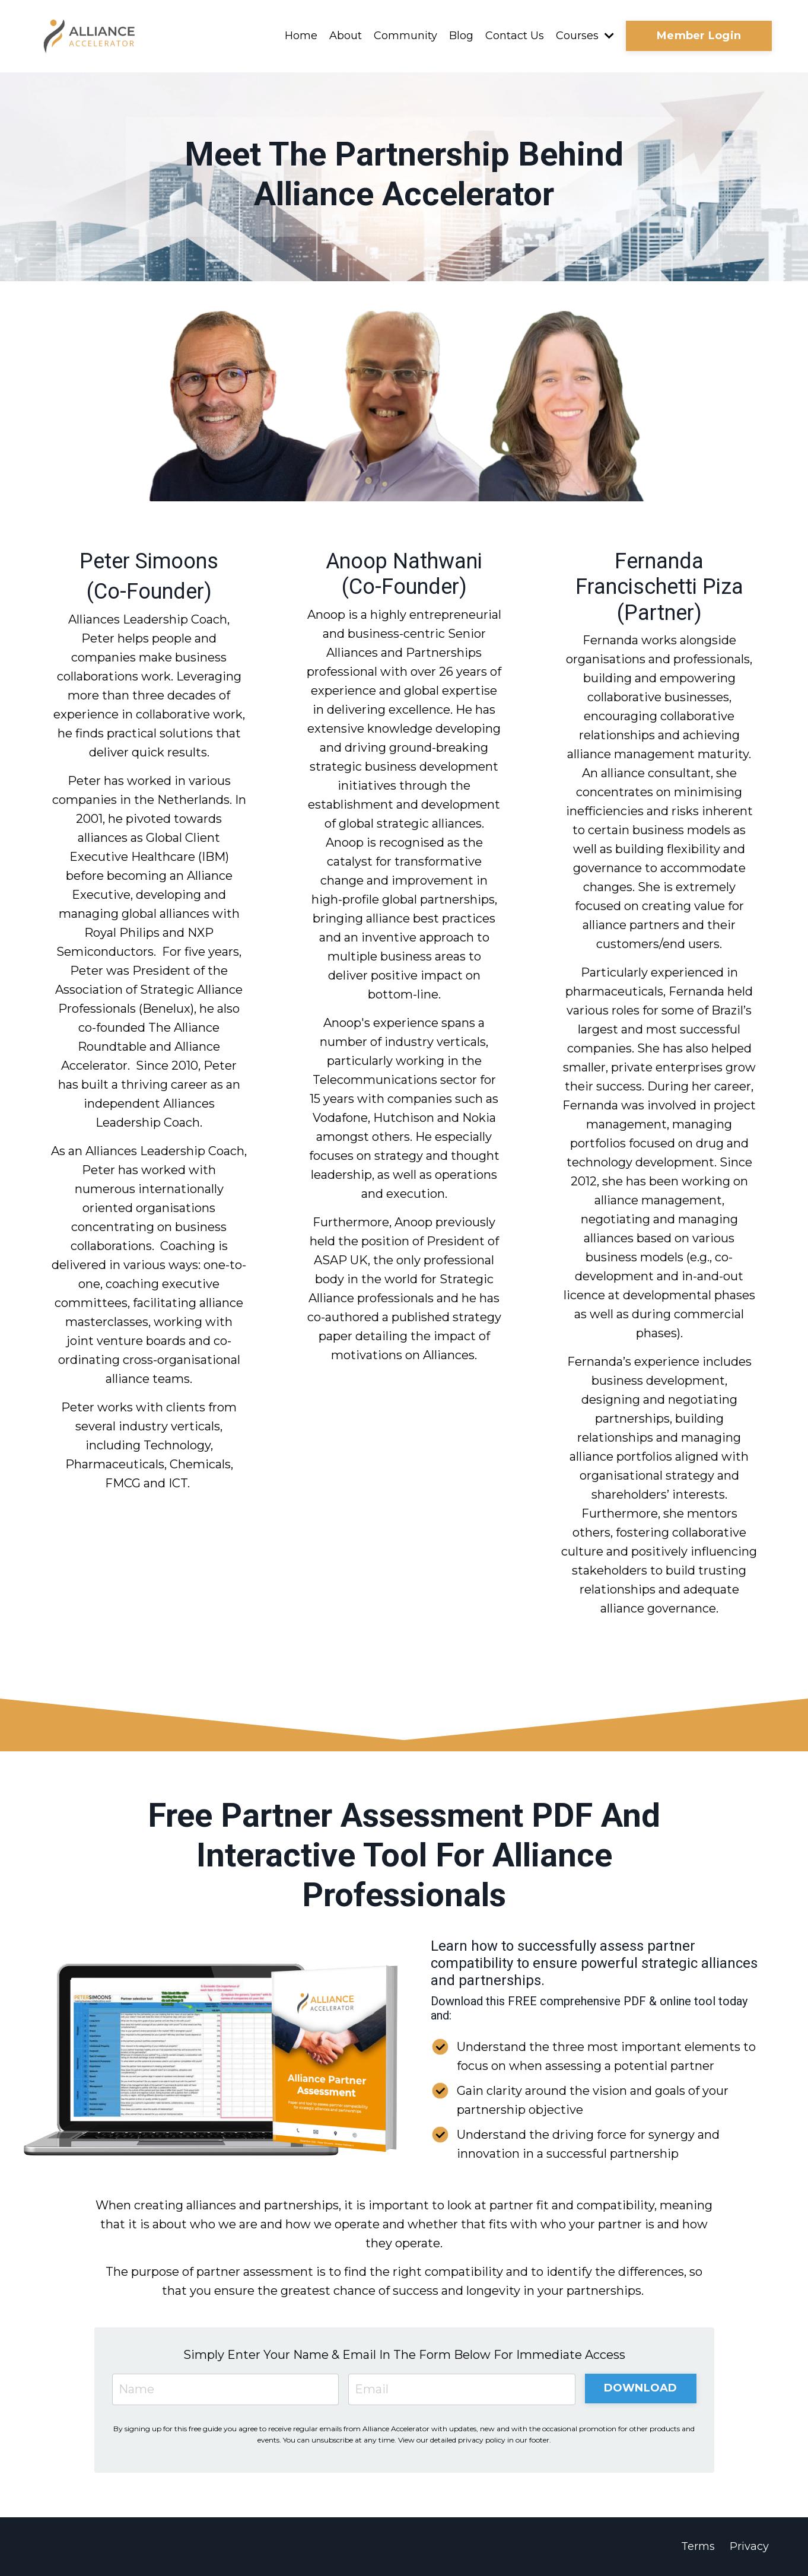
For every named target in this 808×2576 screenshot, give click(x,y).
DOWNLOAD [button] (640, 2387)
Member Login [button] (699, 35)
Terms (698, 2546)
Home (301, 35)
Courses (585, 35)
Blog (461, 35)
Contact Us (514, 35)
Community (405, 35)
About (345, 35)
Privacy (749, 2546)
